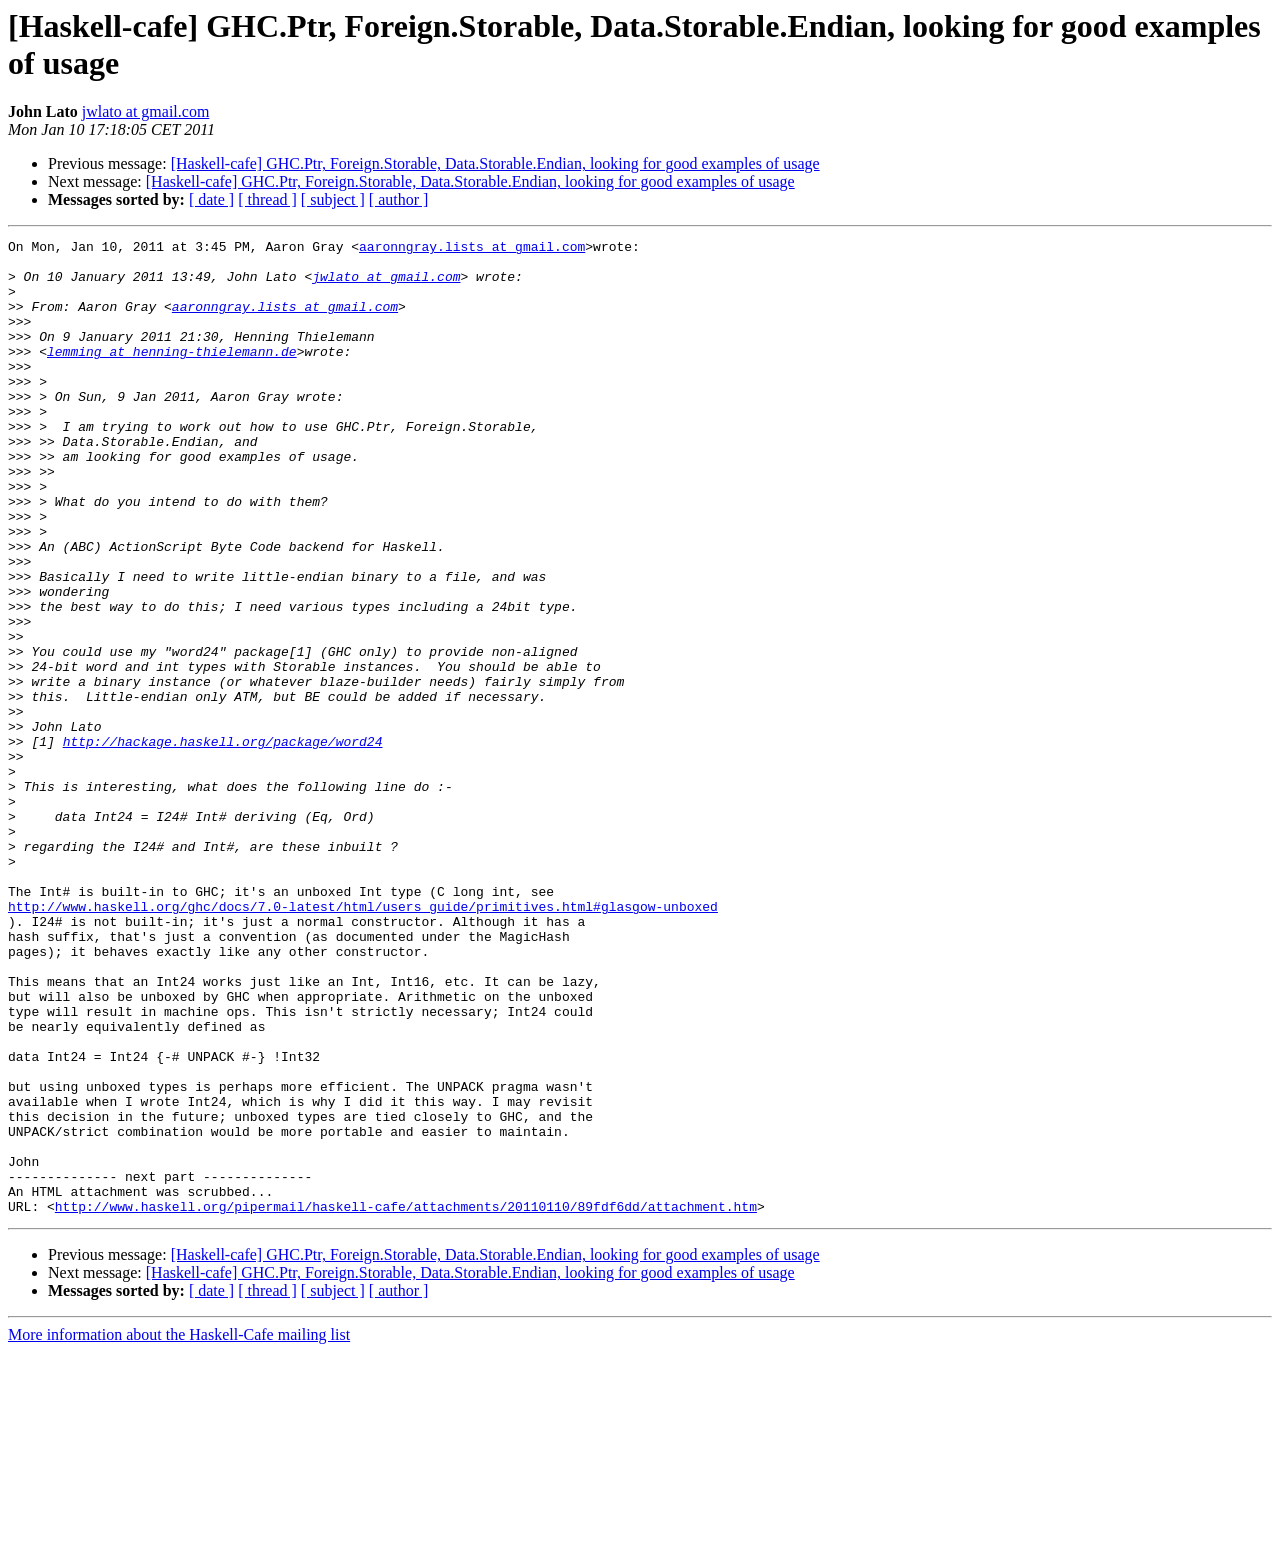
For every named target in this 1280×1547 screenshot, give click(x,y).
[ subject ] (333, 199)
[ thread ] (267, 199)
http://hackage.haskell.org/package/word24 (223, 843)
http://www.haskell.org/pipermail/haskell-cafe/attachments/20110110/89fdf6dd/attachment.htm (406, 1401)
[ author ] (399, 199)
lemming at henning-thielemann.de (172, 375)
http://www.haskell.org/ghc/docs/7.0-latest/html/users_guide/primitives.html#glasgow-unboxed (363, 1041)
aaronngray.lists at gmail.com (472, 249)
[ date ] (211, 199)
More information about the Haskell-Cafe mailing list (179, 1529)
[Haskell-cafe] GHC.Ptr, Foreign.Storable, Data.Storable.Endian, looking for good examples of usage (495, 163)
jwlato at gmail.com (146, 111)
